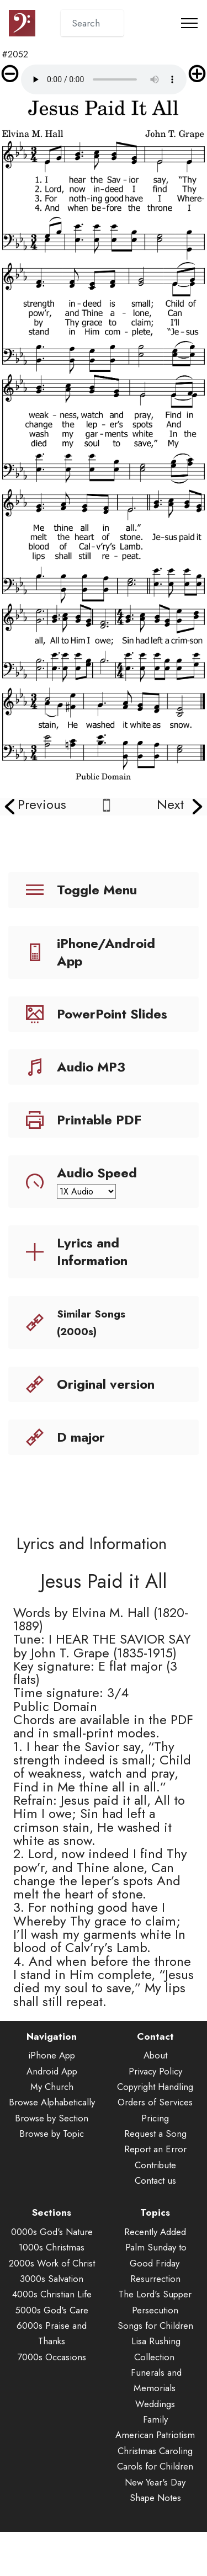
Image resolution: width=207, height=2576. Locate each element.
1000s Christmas (51, 2276)
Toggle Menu (97, 889)
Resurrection (155, 2307)
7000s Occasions (51, 2386)
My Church (51, 2115)
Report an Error (155, 2178)
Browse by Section (51, 2147)
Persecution (155, 2339)
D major (81, 1437)
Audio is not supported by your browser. (104, 79)
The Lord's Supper (155, 2323)
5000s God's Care (51, 2339)
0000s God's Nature (52, 2261)
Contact (155, 2065)
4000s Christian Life (52, 2323)
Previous (42, 804)
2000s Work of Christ (52, 2292)
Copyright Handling (155, 2115)
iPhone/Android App (106, 952)
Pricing (155, 2147)
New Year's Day (155, 2511)
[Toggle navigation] (189, 23)
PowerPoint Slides (112, 1013)
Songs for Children (155, 2354)
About (155, 2084)
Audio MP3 (91, 1066)
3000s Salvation (51, 2307)
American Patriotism (155, 2464)
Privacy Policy (155, 2100)
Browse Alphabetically (52, 2131)
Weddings (155, 2433)
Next (170, 804)
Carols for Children (155, 2495)
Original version (106, 1384)
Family (155, 2448)
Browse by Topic (51, 2162)
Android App (51, 2100)
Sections (51, 2242)
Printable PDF (99, 1119)
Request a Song (155, 2162)
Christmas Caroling (155, 2480)
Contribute (155, 2194)
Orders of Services (155, 2131)
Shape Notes (155, 2527)
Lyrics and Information (92, 1251)
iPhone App (51, 2084)
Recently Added (155, 2261)
